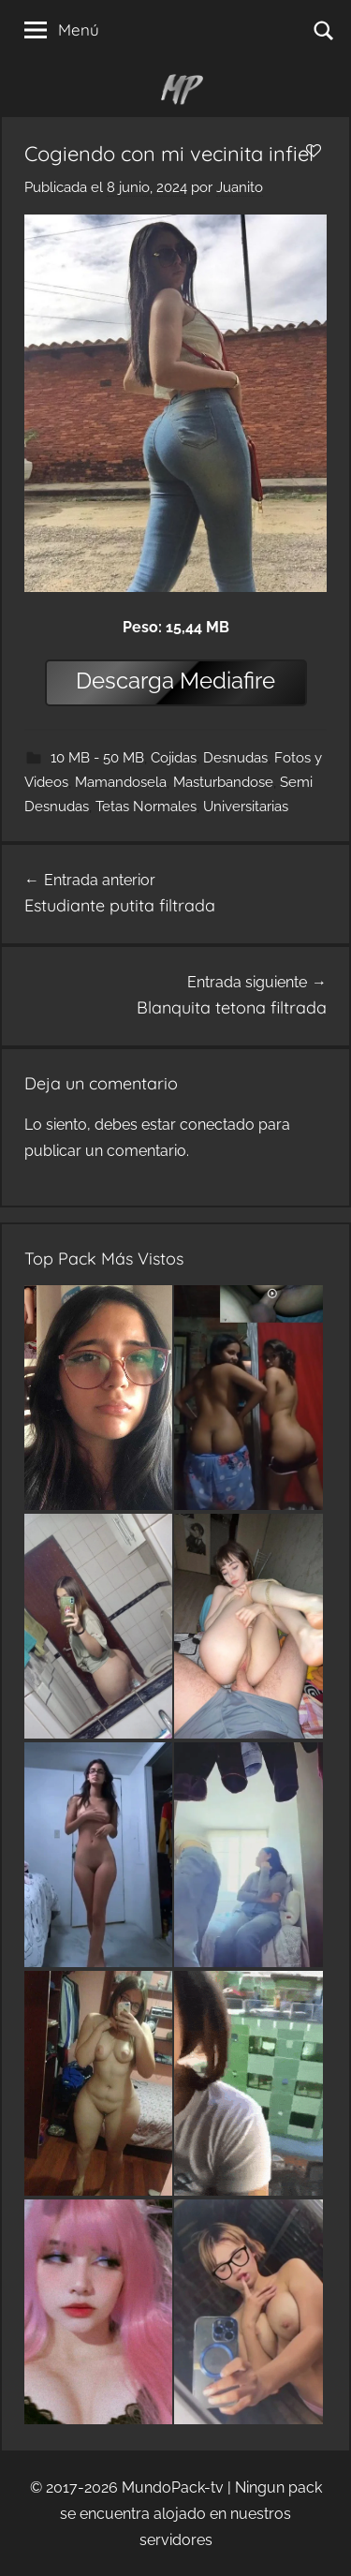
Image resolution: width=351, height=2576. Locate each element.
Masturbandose (223, 782)
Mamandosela (121, 782)
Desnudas (235, 757)
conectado (217, 1124)
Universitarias (245, 806)
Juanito (239, 187)
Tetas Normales (146, 806)
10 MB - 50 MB (97, 757)
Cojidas (174, 757)
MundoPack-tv (173, 2487)
